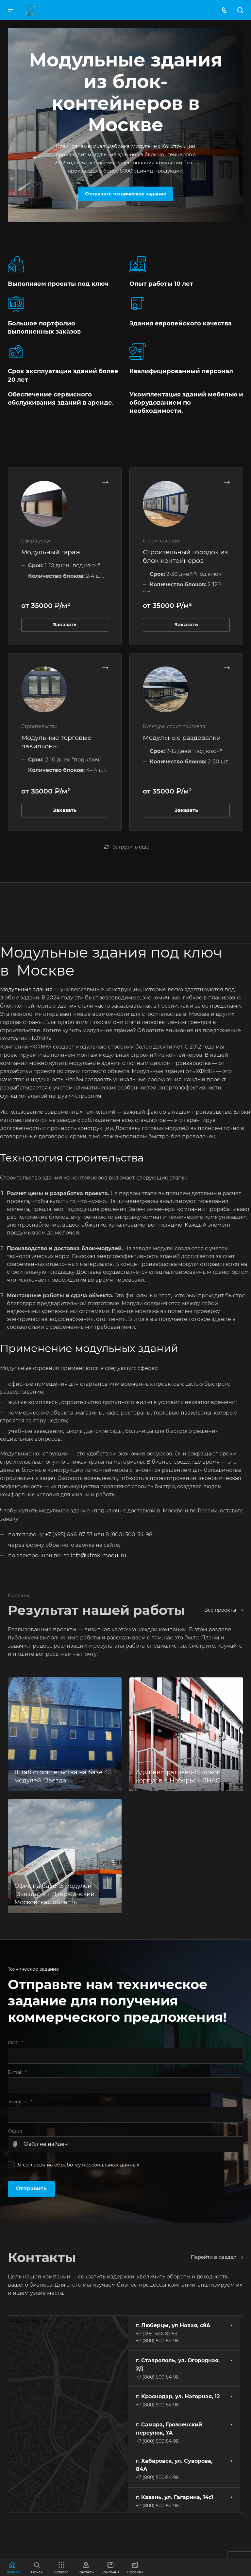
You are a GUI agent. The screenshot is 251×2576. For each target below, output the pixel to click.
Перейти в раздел (217, 2257)
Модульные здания (26, 989)
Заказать (64, 625)
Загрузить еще (126, 847)
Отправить (31, 2188)
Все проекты (223, 1610)
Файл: (15, 2131)
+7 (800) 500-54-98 (157, 2340)
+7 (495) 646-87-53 (156, 2333)
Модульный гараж (51, 552)
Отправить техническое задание (125, 194)
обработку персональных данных (96, 2165)
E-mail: (17, 2072)
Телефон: (20, 2101)
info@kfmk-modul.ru (98, 1555)
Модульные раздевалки (182, 737)
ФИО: (16, 2042)
